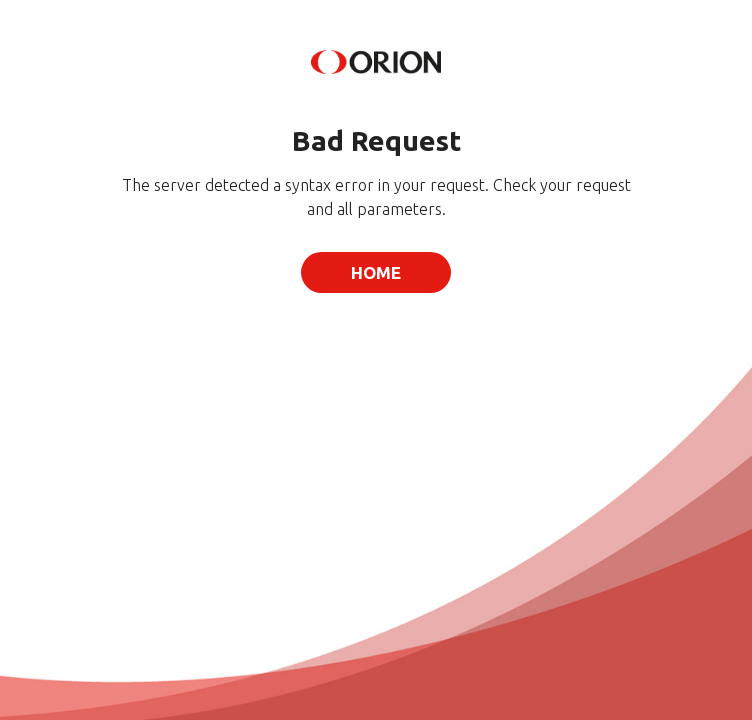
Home (376, 272)
